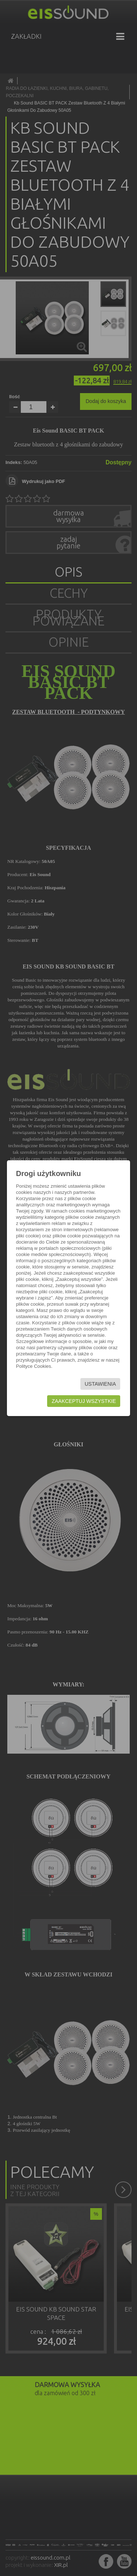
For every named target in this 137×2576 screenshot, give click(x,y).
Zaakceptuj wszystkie (84, 1401)
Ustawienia (100, 1384)
